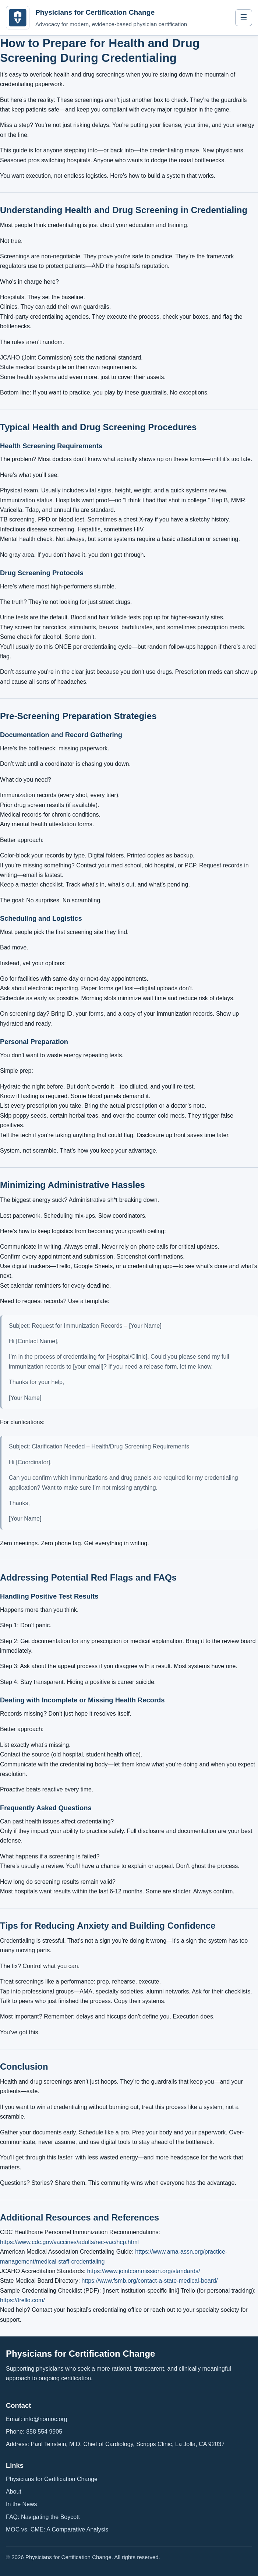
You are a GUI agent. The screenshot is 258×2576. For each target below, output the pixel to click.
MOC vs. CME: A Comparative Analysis (57, 2529)
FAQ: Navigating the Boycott (43, 2517)
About (13, 2491)
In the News (21, 2504)
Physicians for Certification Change (52, 2479)
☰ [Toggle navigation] (243, 17)
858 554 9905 (44, 2431)
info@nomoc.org (45, 2419)
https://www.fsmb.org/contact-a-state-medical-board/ (149, 2281)
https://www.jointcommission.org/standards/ (143, 2271)
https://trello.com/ (22, 2300)
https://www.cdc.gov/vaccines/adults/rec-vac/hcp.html (69, 2242)
